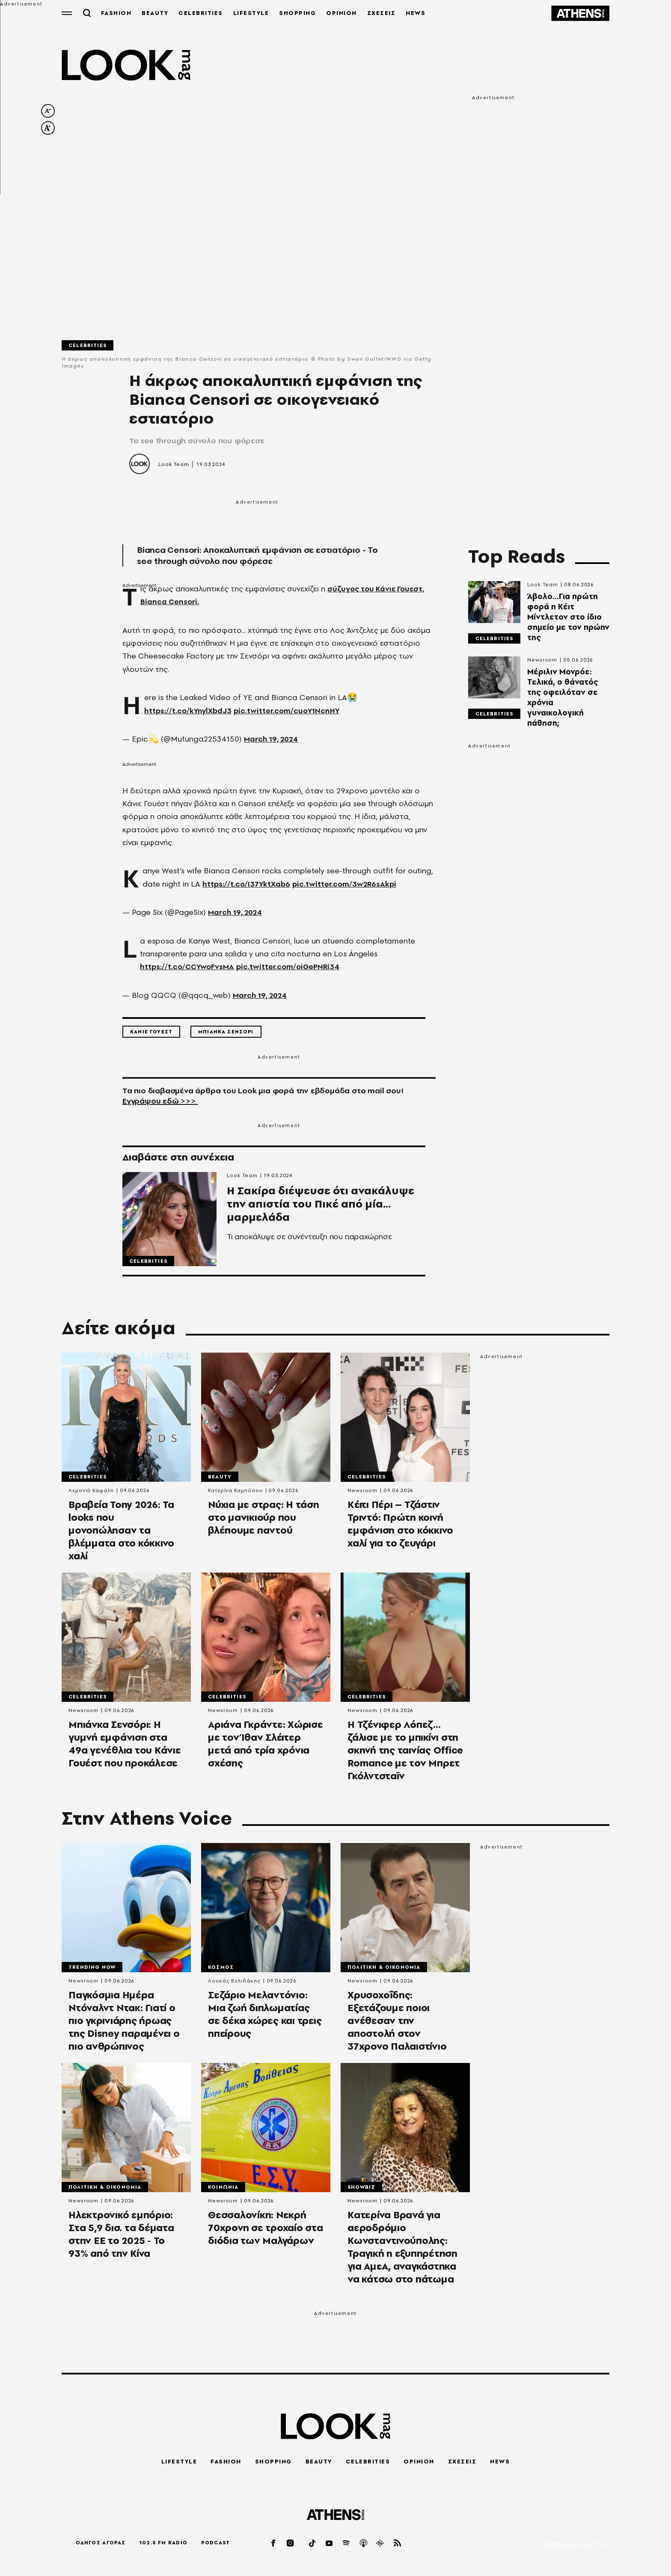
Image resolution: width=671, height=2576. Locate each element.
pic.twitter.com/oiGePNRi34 (293, 967)
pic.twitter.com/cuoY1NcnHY (291, 711)
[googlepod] (380, 2543)
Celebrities (87, 346)
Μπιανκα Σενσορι (226, 1033)
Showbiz (361, 2190)
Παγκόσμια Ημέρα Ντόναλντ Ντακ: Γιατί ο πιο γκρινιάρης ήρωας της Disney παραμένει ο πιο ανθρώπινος (124, 2024)
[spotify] (347, 2543)
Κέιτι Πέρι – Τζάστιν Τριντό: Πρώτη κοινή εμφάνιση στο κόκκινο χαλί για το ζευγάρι (400, 1526)
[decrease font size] (48, 112)
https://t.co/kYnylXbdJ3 (189, 711)
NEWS (418, 13)
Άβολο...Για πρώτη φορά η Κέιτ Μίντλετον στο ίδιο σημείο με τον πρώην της (568, 618)
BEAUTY (157, 13)
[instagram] (291, 2543)
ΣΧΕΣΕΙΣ (383, 13)
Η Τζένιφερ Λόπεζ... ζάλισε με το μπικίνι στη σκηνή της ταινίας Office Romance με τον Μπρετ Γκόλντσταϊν (405, 1753)
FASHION (118, 13)
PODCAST (215, 2542)
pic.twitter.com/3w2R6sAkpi (348, 884)
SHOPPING (299, 13)
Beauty (220, 1478)
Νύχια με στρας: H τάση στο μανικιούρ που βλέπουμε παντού (263, 1519)
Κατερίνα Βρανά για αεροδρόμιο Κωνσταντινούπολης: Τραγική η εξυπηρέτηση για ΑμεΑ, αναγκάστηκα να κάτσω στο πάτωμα (402, 2251)
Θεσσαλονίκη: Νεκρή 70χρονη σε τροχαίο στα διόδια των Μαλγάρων (265, 2232)
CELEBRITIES (203, 13)
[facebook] (274, 2543)
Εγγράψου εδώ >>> (160, 1102)
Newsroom (542, 660)
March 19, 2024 (273, 739)
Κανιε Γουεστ (151, 1033)
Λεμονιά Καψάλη (91, 1491)
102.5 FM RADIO (163, 2542)
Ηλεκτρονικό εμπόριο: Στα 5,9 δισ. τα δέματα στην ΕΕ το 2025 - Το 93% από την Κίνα (121, 2238)
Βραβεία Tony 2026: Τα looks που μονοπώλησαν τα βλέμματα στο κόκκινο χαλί (121, 1532)
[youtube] (330, 2543)
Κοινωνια (223, 2190)
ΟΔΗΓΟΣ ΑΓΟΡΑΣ (100, 2542)
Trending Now (92, 1970)
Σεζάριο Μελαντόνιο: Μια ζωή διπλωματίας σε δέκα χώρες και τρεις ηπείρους (264, 2018)
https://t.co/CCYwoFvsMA (189, 967)
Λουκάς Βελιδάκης (234, 1983)
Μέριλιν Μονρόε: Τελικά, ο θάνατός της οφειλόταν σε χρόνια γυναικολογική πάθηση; (562, 698)
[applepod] (364, 2543)
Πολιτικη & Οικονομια (383, 1970)
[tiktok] (313, 2543)
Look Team (173, 465)
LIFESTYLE (253, 13)
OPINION (343, 13)
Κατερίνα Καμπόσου (235, 1491)
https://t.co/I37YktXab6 (247, 884)
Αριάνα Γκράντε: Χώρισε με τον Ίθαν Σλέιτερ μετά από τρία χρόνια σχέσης (265, 1746)
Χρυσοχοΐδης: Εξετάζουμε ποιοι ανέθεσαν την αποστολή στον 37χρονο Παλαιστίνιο (396, 2024)
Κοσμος (221, 1970)
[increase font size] (48, 129)
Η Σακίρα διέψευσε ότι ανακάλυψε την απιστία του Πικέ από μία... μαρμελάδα (322, 1212)
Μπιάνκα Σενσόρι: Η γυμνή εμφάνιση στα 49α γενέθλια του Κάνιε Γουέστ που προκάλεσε (124, 1746)
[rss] (398, 2543)
